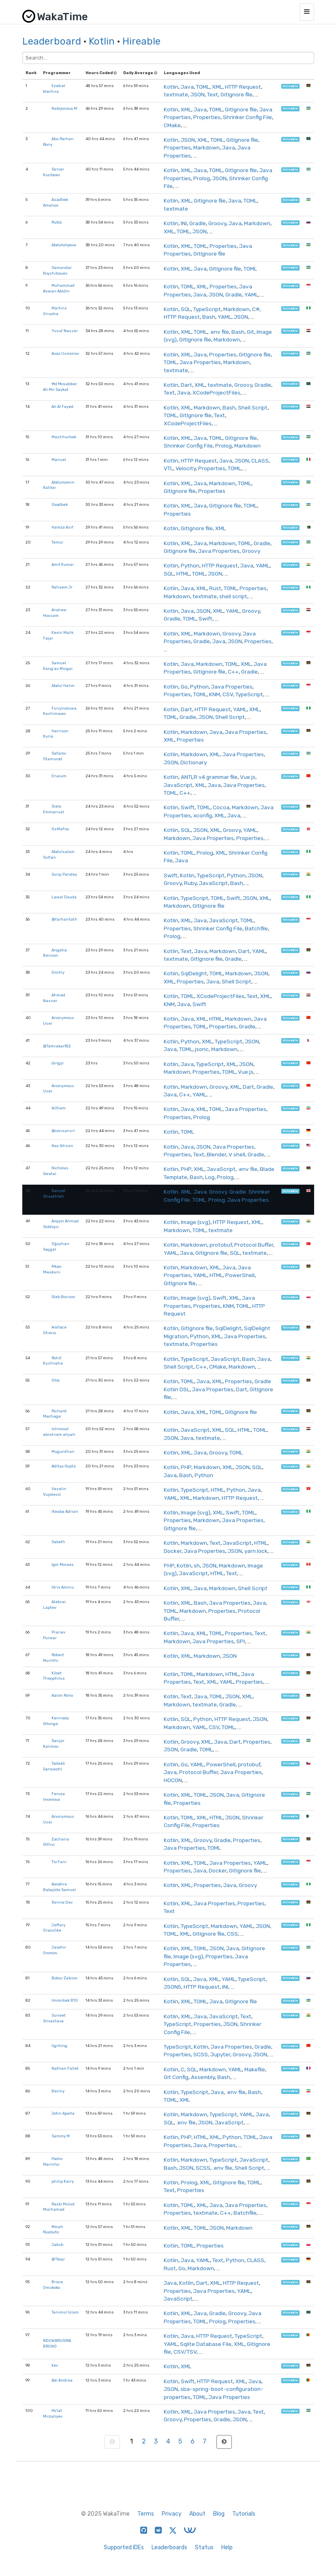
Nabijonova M (64, 108)
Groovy (217, 223)
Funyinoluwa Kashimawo (60, 711)
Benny (57, 2091)
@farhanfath (64, 919)
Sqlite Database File (205, 2344)
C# (255, 309)
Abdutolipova (63, 245)
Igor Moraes (62, 1564)
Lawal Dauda (64, 897)
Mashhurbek (63, 437)
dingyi (57, 1063)
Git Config (176, 2077)
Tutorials (243, 2513)
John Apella (63, 2113)
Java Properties (200, 362)
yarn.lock (256, 1551)
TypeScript (207, 309)
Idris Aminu (62, 1587)
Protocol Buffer (253, 1244)
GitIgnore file (236, 94)
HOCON (173, 1780)
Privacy (172, 2513)
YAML (251, 294)
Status (204, 2547)
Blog (219, 2513)
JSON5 (172, 1986)
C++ (233, 671)
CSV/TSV (185, 2351)
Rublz (56, 222)
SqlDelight (194, 973)
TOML (203, 86)
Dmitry (57, 972)
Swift (205, 618)
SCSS (200, 2054)
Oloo (55, 1380)
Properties (206, 117)
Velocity (185, 468)
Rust (215, 588)
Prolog (201, 178)
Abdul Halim (63, 685)
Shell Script (253, 407)
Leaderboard (51, 41)
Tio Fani (58, 1861)
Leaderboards (169, 2547)
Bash (208, 316)
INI (184, 223)
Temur (57, 542)
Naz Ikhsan (62, 1145)
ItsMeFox (60, 829)
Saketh (58, 1542)
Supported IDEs (124, 2547)
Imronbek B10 (64, 2000)
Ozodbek (59, 504)
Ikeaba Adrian (64, 1511)
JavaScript (178, 785)
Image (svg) (195, 1222)
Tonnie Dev (62, 1902)
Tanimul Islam (65, 2312)
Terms (145, 2513)
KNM (214, 694)
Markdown (206, 147)
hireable (290, 86)
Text (212, 94)
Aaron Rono (62, 1695)
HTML (183, 573)
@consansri (63, 1130)
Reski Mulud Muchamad (59, 2207)
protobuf (221, 1244)
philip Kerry (62, 2181)
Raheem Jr (62, 587)
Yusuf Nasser (64, 330)
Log (209, 1177)
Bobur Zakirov (64, 1978)
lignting (59, 2045)
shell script (233, 596)
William (58, 1108)
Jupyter (220, 2054)
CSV (228, 694)
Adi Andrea (62, 2380)
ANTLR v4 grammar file (209, 777)
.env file (219, 331)
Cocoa (221, 807)
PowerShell (240, 1275)
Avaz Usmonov (65, 353)
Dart (186, 385)
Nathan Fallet (65, 2068)
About (197, 2513)
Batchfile (256, 928)
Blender (216, 1154)
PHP (186, 1169)
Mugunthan (63, 1451)
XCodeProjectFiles (216, 392)
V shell (237, 1154)
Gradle (197, 223)
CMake (172, 125)
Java (187, 86)
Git (250, 331)
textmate (176, 94)
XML (217, 86)
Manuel (58, 459)
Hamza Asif (62, 527)
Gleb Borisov (63, 1296)
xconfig (202, 815)
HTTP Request (243, 86)
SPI (240, 1641)
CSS (232, 1933)
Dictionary (193, 762)
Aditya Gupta (63, 1466)
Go (184, 686)
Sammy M (60, 2136)
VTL (168, 468)
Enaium (58, 776)
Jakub (57, 2244)
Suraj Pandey (64, 874)
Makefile (254, 2069)
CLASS (260, 460)
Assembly (203, 2077)
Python (190, 565)
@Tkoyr (58, 2259)
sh (197, 1565)
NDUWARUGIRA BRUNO (57, 2343)
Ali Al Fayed (62, 406)
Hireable (141, 41)
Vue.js (247, 777)
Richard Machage (54, 1414)
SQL (186, 309)
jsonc (202, 1049)
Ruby (190, 883)
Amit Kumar (62, 564)
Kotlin (102, 41)
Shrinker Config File (247, 117)
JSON (197, 94)
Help (227, 2547)
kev (54, 2365)
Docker (173, 1551)
